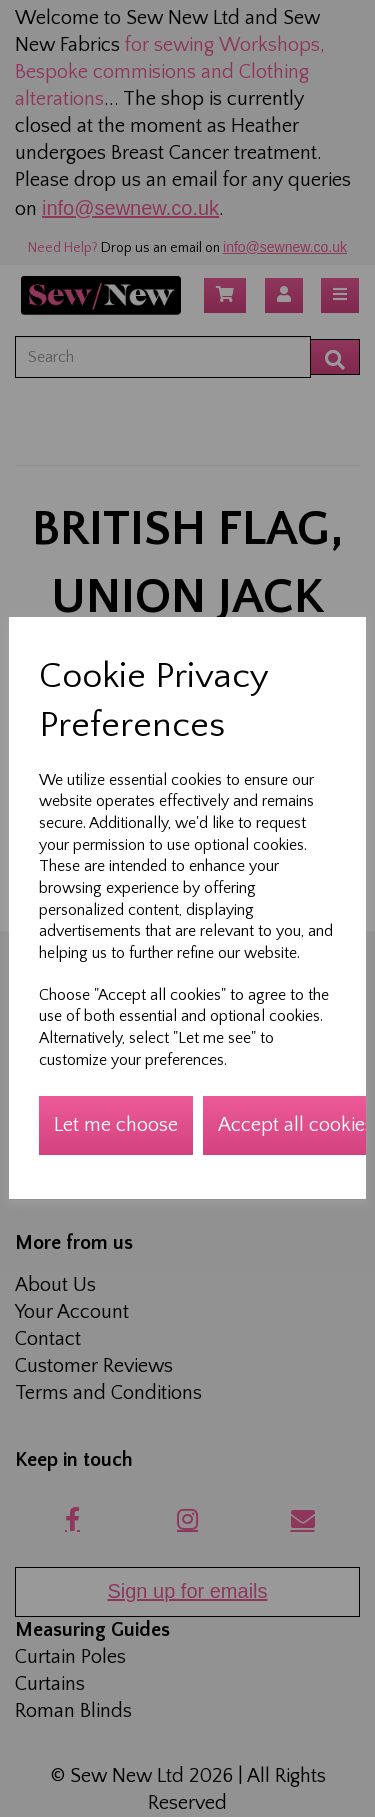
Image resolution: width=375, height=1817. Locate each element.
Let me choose (116, 1125)
